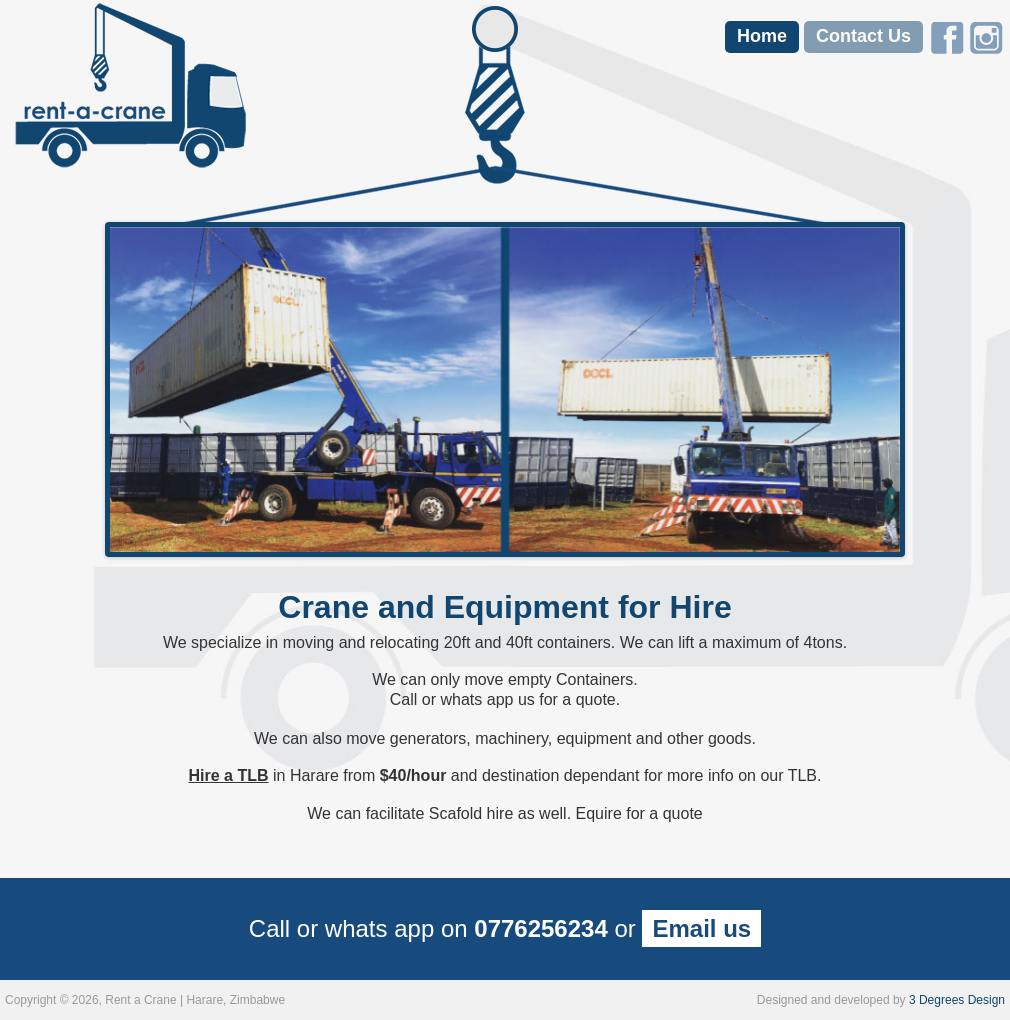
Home (762, 36)
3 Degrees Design (957, 1000)
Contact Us (863, 36)
